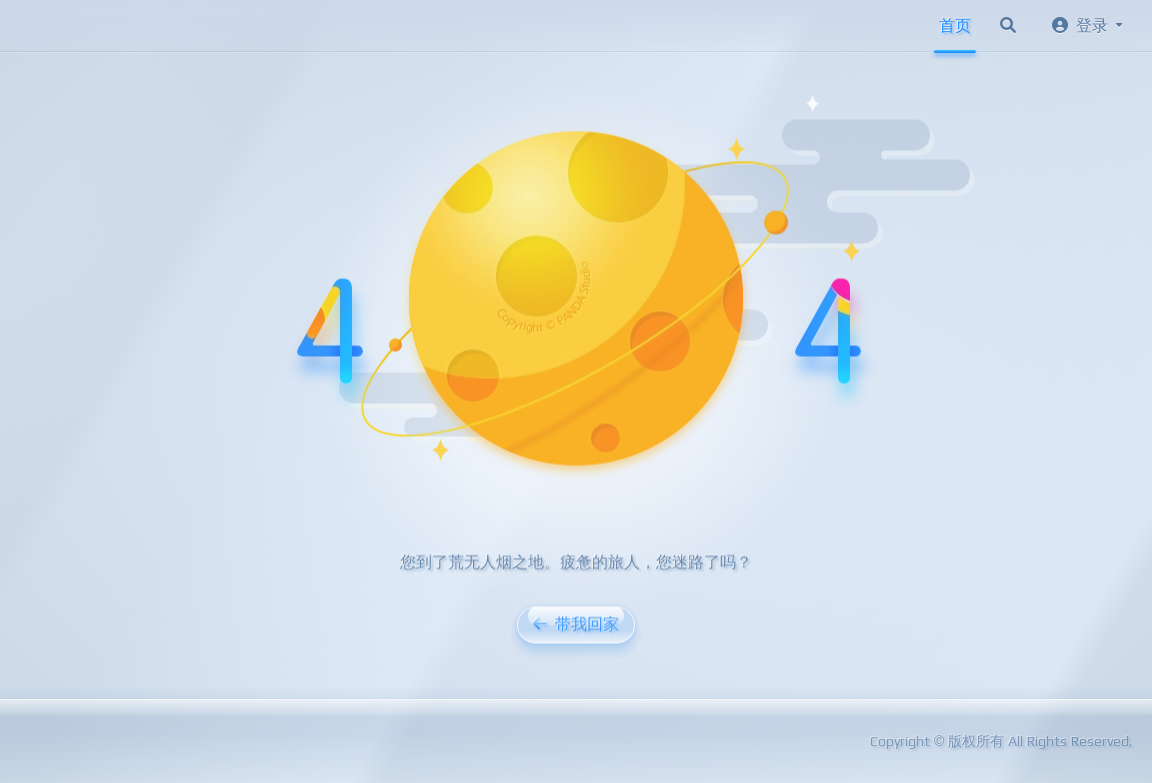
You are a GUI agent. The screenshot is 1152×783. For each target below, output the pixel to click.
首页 (955, 25)
